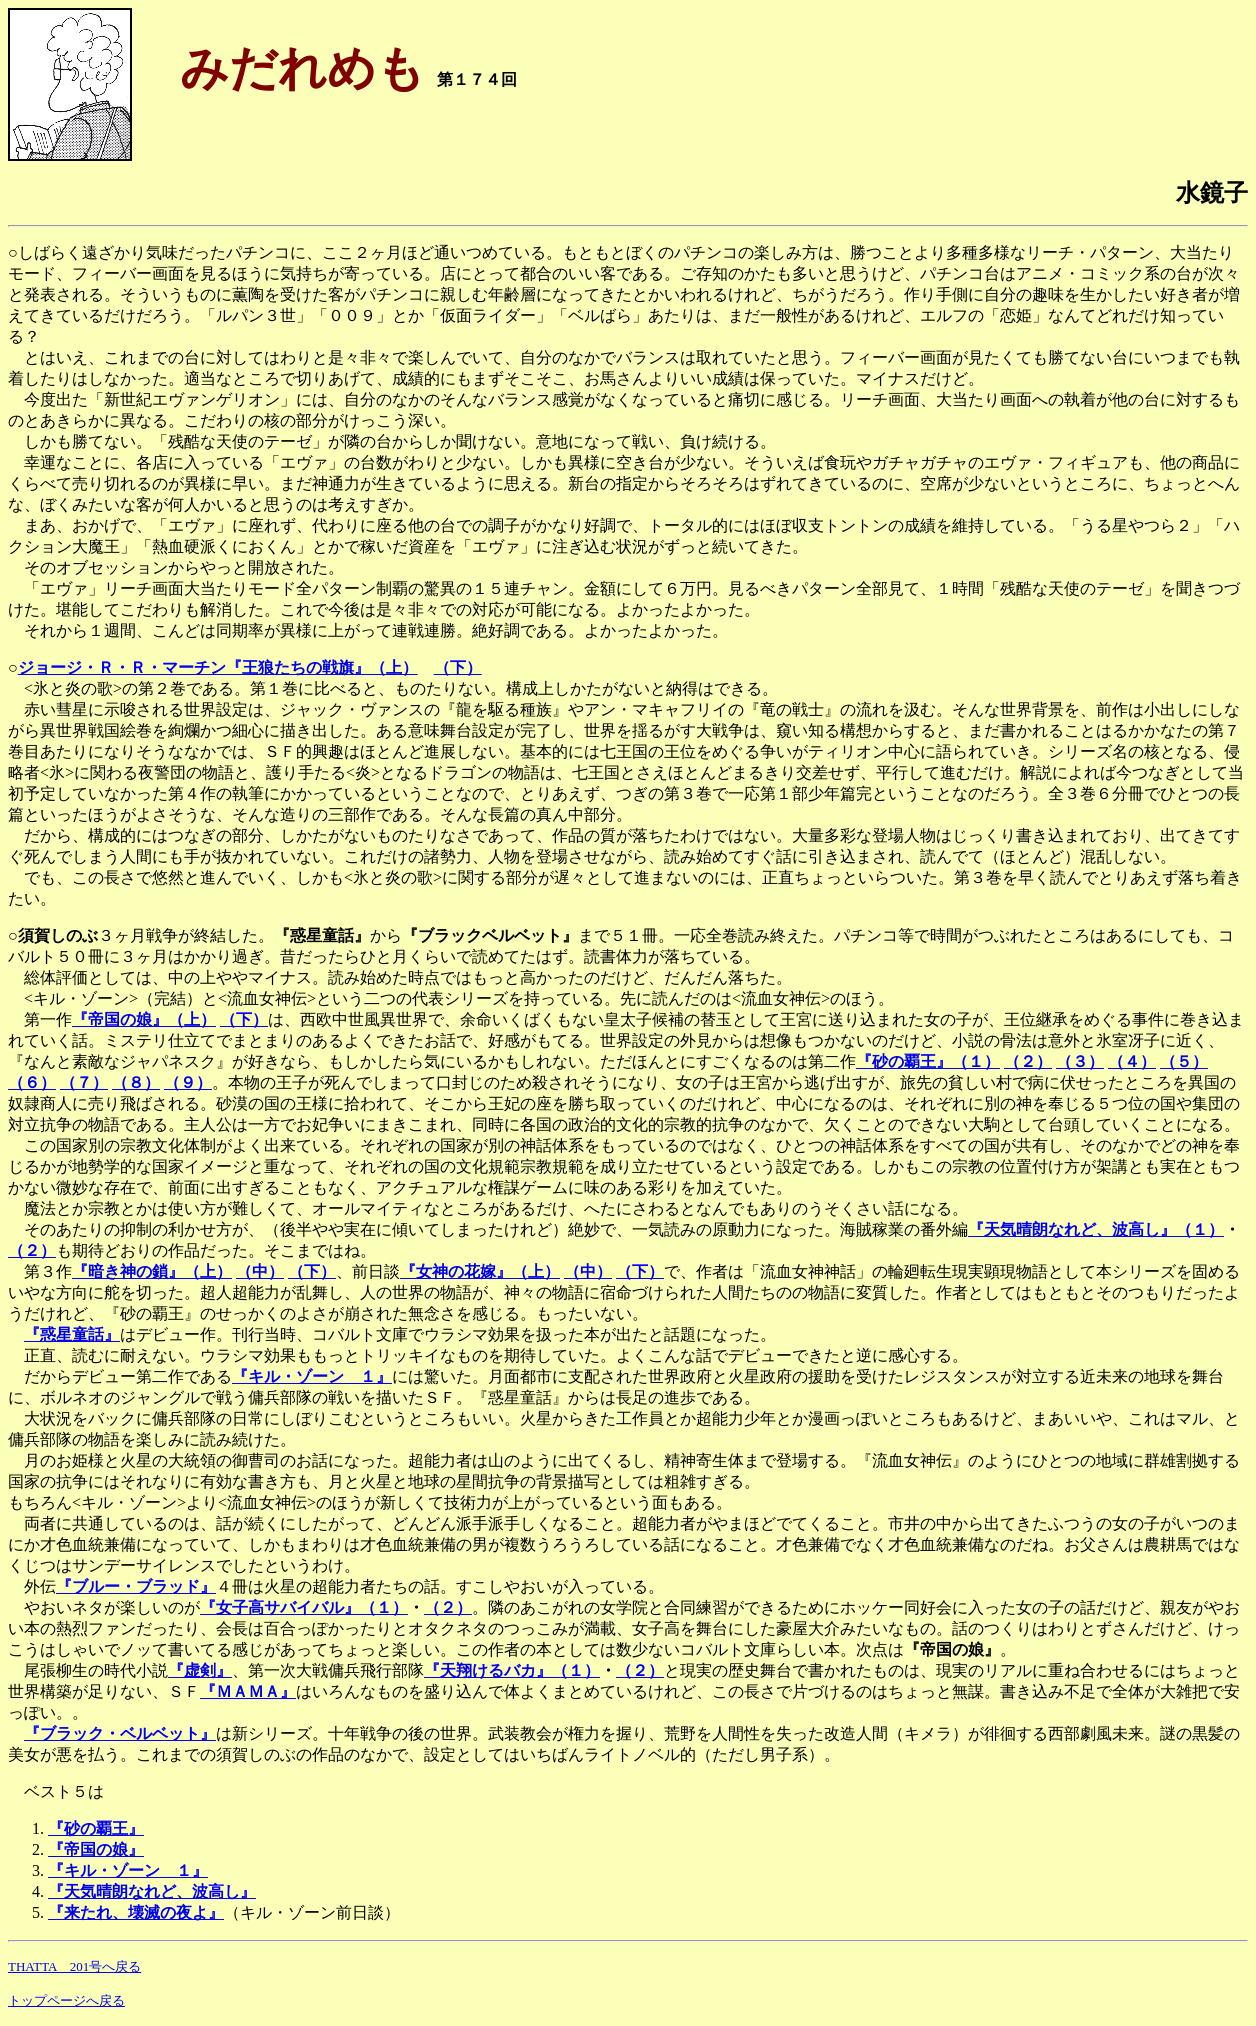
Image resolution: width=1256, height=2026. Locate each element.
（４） (1132, 1061)
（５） (1184, 1061)
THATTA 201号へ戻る (74, 1966)
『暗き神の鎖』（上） (152, 1271)
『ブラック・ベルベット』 (120, 1733)
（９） (188, 1082)
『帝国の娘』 (96, 1849)
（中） (260, 1271)
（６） (32, 1082)
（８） (136, 1082)
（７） (84, 1082)
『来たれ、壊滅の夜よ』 (136, 1912)
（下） (458, 667)
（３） (1080, 1061)
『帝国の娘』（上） (144, 1019)
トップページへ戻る (66, 2000)
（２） (1028, 1061)
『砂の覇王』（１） (928, 1061)
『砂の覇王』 (96, 1828)
